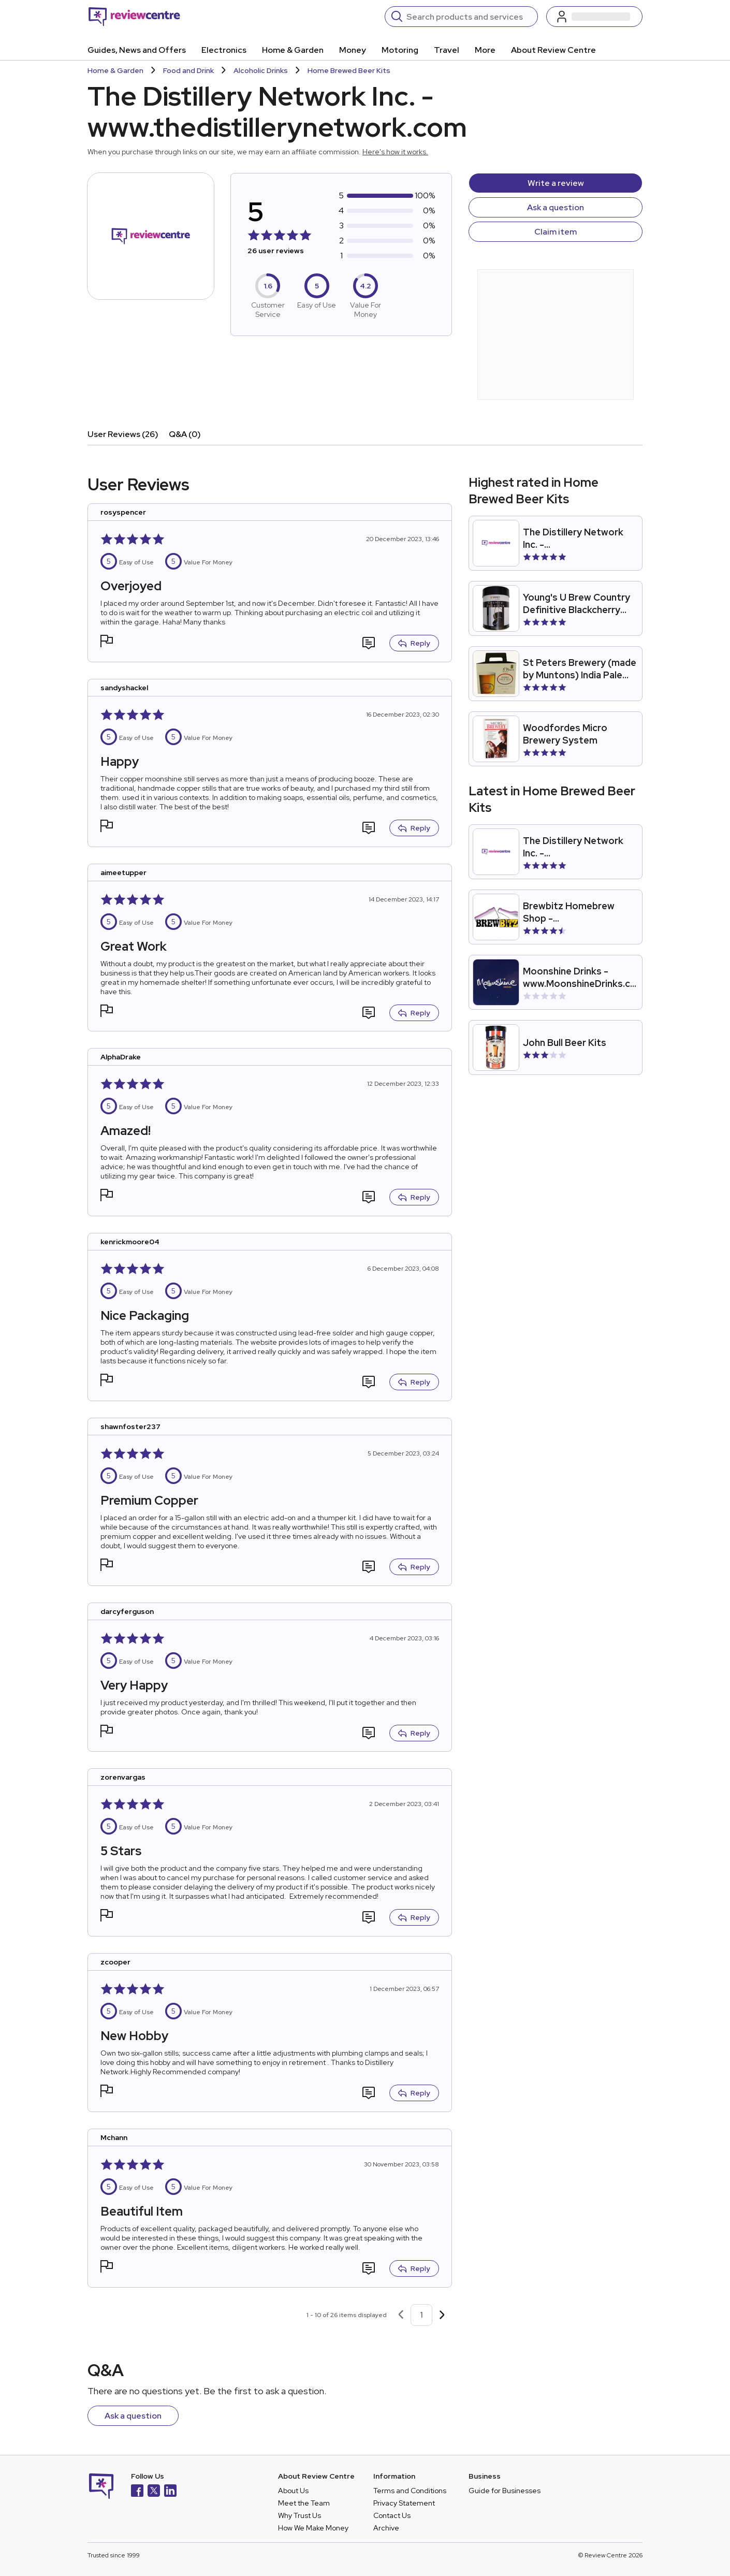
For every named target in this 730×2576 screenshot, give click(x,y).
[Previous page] (401, 2315)
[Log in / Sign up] (594, 16)
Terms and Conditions (409, 2490)
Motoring (400, 50)
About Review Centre (553, 50)
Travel (446, 50)
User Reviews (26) (122, 434)
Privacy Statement (404, 2503)
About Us (293, 2490)
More (485, 50)
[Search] (468, 16)
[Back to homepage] (134, 16)
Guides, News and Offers (136, 50)
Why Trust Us (299, 2515)
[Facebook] (137, 2491)
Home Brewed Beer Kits (349, 70)
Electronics (223, 50)
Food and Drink (188, 70)
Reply (414, 643)
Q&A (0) (185, 434)
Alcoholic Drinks (260, 70)
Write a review (556, 183)
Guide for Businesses (505, 2490)
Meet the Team (304, 2503)
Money (352, 50)
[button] (106, 642)
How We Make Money (313, 2528)
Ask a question (555, 207)
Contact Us (392, 2515)
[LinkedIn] (170, 2491)
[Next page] (442, 2315)
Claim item (555, 231)
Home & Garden (293, 50)
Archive (386, 2528)
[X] (154, 2491)
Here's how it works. (395, 151)
